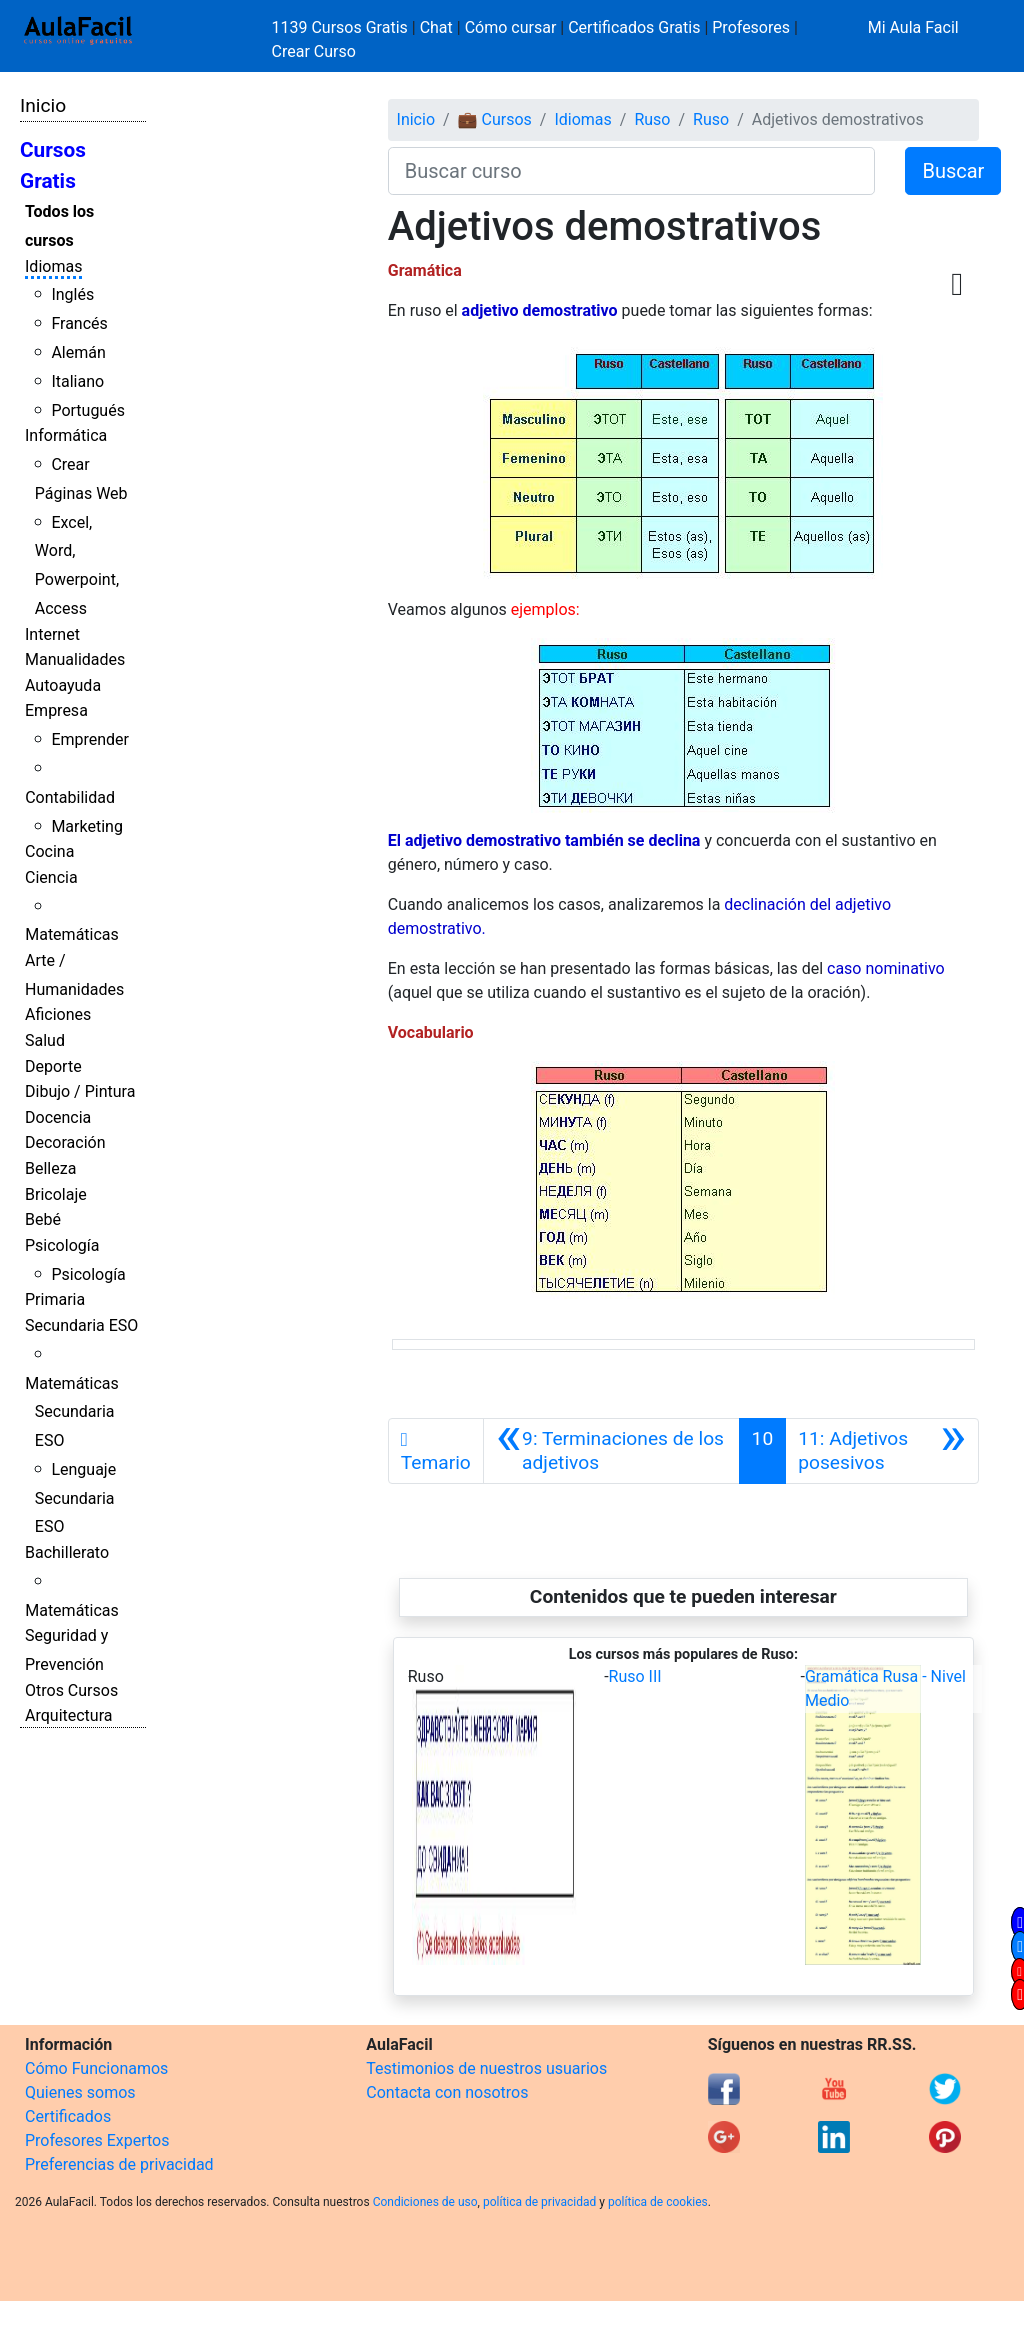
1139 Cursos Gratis (342, 27)
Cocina (49, 851)
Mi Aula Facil (913, 27)
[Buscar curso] (632, 171)
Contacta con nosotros (447, 2092)
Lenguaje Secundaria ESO (75, 1498)
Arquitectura (68, 1715)
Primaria (55, 1299)
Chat (436, 27)
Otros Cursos (71, 1690)
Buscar (953, 171)
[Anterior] (611, 1451)
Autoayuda (63, 685)
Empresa (56, 710)
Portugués (88, 410)
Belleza (50, 1168)
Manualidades (75, 659)
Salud (45, 1040)
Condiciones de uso (425, 2202)
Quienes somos (80, 2092)
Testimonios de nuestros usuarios (486, 2068)
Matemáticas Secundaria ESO (72, 1412)
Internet (52, 634)
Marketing (86, 826)
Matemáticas (72, 934)
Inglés (72, 294)
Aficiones (58, 1014)
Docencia (58, 1117)
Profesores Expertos (97, 2140)
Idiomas (53, 266)
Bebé (43, 1219)
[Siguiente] (882, 1451)
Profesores (751, 27)
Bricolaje (56, 1194)
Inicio (43, 105)
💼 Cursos (495, 119)
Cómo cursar (511, 27)
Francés (79, 323)
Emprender (90, 739)
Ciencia (51, 877)
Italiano (77, 381)
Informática (66, 435)
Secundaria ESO (81, 1325)
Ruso (652, 119)
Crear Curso (314, 51)
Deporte (53, 1066)
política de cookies (658, 2202)
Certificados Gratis (634, 27)
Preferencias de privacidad (119, 2164)
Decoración (65, 1142)
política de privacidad (539, 2202)
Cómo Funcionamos (96, 2068)
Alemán (78, 352)
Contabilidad (70, 797)
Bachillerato (67, 1552)
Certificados (68, 2116)
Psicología (62, 1245)
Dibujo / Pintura (80, 1091)
